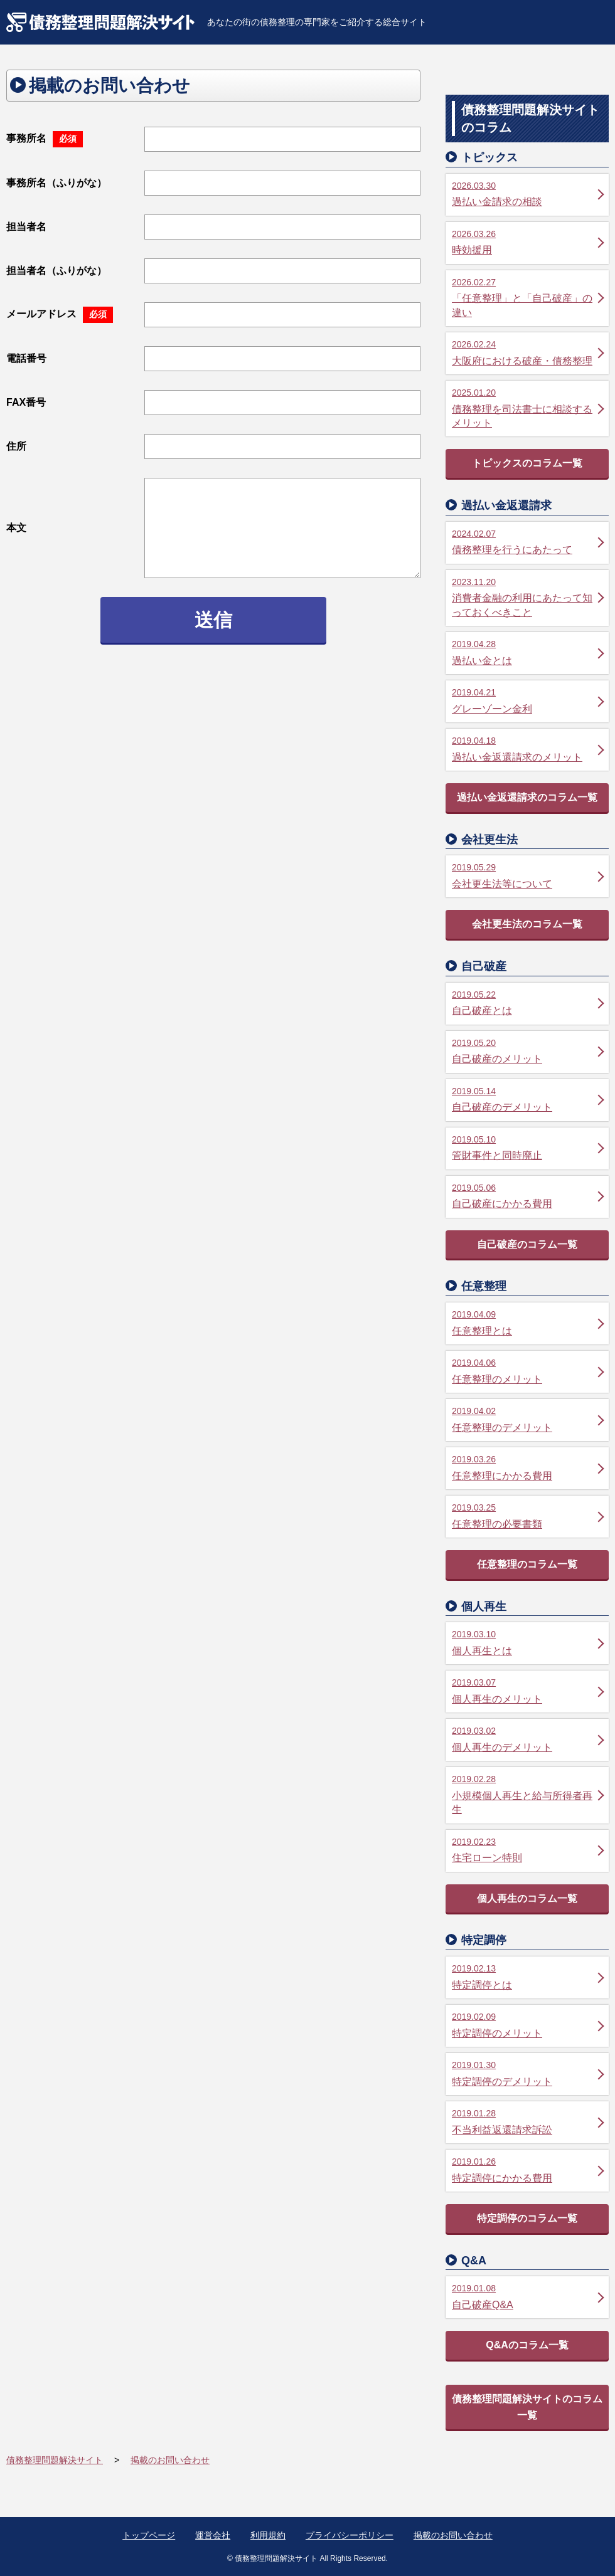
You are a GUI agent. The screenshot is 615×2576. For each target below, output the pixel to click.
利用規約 (268, 2535)
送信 (213, 620)
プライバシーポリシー (349, 2535)
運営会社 (212, 2535)
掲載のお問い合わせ (453, 2535)
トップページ (148, 2535)
